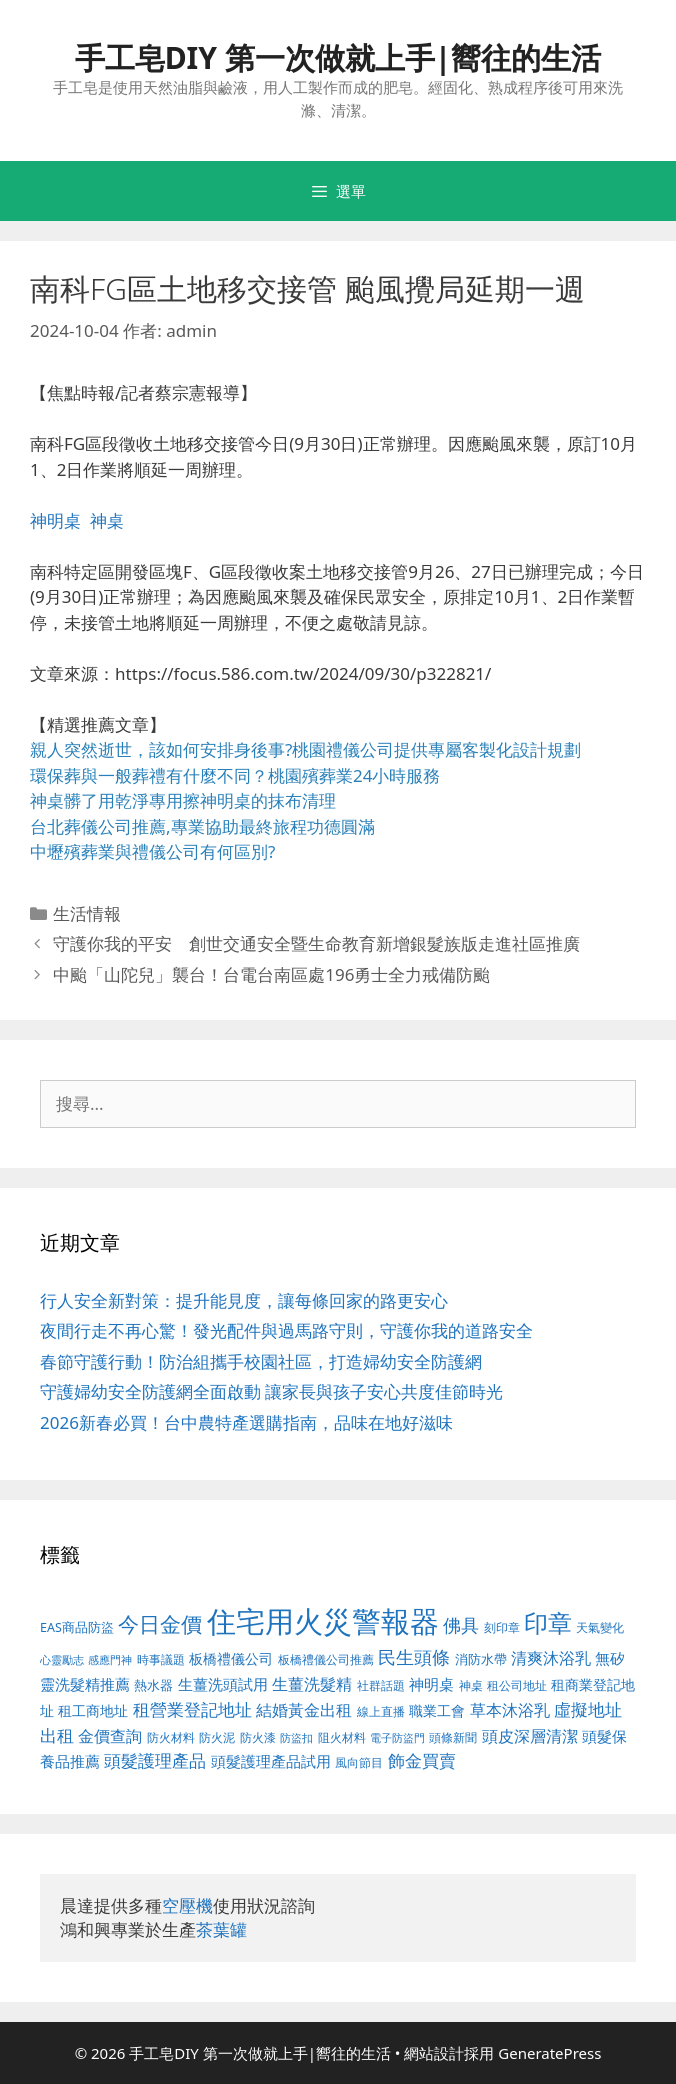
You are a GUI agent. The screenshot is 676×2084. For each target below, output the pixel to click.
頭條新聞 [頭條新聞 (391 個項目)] (453, 1737)
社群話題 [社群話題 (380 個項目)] (381, 1685)
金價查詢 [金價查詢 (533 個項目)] (110, 1736)
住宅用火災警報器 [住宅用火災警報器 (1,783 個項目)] (323, 1621)
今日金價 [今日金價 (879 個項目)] (160, 1623)
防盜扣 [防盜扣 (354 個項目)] (296, 1737)
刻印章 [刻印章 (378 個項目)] (502, 1627)
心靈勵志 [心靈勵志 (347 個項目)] (62, 1660)
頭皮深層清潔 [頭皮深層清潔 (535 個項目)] (530, 1736)
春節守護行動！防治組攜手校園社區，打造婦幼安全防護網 (261, 1361)
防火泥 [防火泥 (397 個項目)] (217, 1737)
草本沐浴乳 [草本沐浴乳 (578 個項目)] (510, 1709)
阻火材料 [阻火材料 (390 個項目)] (342, 1737)
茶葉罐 (221, 1929)
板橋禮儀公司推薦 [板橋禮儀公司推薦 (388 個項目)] (326, 1659)
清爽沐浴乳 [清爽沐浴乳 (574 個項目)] (551, 1657)
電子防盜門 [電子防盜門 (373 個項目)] (397, 1737)
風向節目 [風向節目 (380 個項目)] (359, 1762)
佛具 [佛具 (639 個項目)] (461, 1625)
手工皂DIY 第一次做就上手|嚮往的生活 (338, 57)
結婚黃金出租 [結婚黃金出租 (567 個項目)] (304, 1710)
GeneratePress (549, 2053)
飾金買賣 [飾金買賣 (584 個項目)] (422, 1760)
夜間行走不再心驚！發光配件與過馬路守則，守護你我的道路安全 (286, 1330)
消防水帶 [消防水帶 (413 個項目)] (481, 1659)
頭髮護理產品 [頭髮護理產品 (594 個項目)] (155, 1760)
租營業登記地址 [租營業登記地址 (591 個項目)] (192, 1709)
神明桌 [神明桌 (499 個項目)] (431, 1684)
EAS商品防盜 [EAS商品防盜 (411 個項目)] (77, 1627)
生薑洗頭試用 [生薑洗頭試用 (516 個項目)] (223, 1684)
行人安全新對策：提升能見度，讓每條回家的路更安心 (244, 1300)
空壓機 (187, 1905)
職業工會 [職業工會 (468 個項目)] (437, 1710)
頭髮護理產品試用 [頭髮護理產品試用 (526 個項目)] (271, 1761)
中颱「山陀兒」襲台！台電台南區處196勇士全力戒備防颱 (271, 974)
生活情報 (87, 913)
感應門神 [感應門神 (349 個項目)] (110, 1660)
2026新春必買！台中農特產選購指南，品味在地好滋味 (246, 1422)
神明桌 (55, 520)
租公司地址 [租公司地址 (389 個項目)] (517, 1685)
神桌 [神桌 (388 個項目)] (471, 1685)
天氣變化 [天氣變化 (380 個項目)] (600, 1627)
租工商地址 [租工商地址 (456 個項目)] (93, 1710)
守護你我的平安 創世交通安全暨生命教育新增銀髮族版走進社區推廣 (316, 943)
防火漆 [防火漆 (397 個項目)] (258, 1737)
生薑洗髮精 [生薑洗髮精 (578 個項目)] (312, 1683)
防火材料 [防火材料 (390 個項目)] (171, 1737)
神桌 (107, 520)
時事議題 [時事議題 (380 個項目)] (161, 1659)
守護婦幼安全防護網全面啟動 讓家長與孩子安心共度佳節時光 (271, 1391)
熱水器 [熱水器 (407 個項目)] (153, 1685)
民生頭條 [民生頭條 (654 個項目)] (414, 1657)
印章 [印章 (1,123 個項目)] (548, 1622)
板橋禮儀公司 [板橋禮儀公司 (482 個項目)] (231, 1658)
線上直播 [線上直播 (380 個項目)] (381, 1711)
